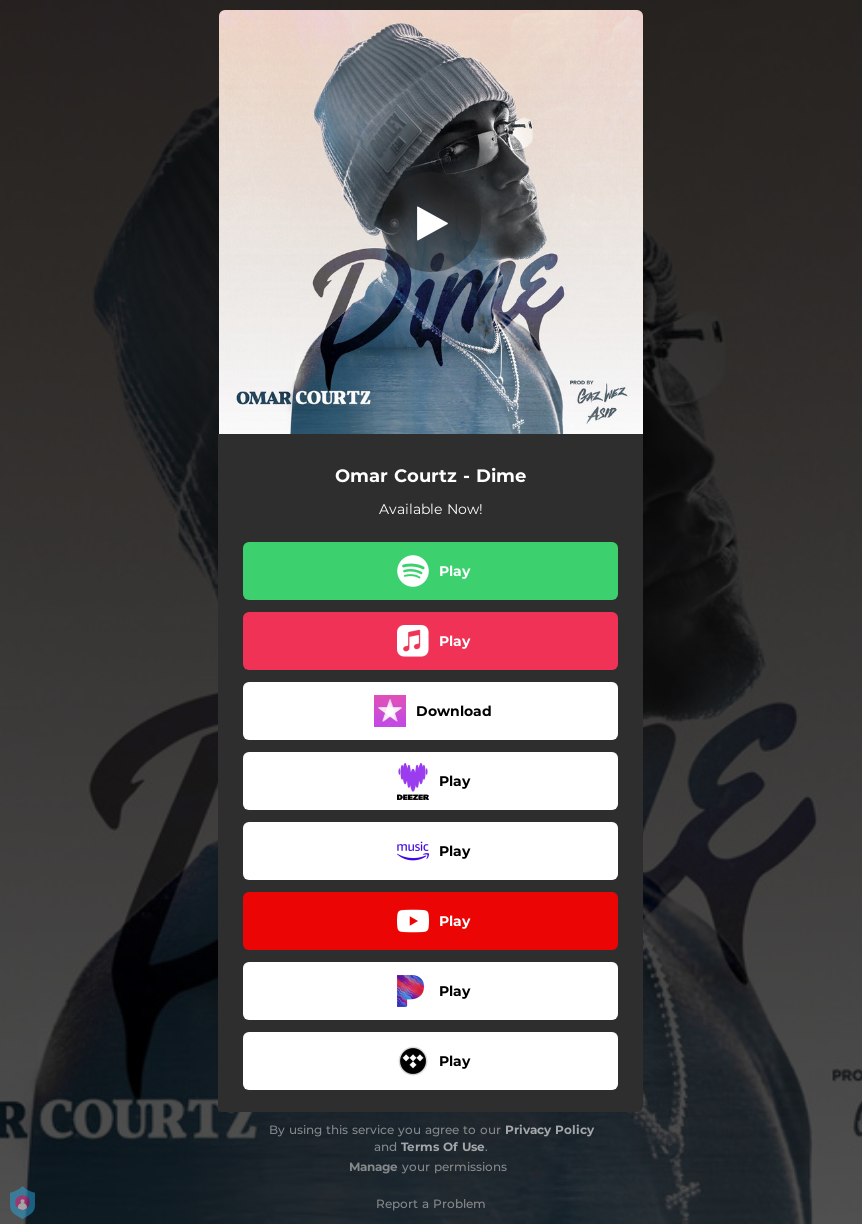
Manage (373, 1166)
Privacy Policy (549, 1129)
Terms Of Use (443, 1146)
